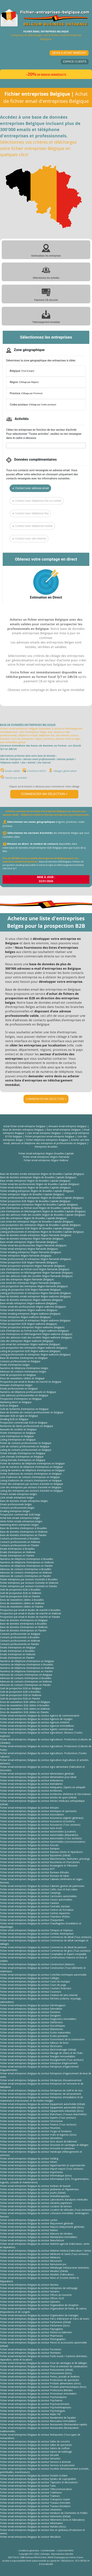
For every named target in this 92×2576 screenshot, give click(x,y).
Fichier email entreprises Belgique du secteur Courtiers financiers (35, 1988)
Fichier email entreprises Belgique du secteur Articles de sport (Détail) (38, 1797)
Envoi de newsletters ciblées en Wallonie (22, 1603)
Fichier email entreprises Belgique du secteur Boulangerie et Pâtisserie (39, 1865)
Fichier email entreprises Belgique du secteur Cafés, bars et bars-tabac (39, 1889)
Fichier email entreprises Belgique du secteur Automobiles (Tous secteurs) (41, 1838)
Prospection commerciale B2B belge (20, 1514)
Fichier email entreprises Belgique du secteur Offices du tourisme (36, 2294)
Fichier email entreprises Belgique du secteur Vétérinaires (31, 2523)
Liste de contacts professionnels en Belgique (24, 1446)
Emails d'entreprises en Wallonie (17, 1552)
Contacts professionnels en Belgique (20, 1361)
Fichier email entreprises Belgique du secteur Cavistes (29, 1903)
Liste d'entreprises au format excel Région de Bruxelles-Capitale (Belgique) (41, 1208)
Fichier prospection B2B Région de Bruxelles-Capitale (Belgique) (35, 1201)
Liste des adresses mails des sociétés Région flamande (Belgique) (36, 1276)
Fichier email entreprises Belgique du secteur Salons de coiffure (35, 2448)
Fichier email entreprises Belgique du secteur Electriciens (31, 2046)
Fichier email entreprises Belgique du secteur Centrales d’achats (35, 1906)
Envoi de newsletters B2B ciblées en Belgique (25, 1702)
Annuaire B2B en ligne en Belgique (19, 1415)
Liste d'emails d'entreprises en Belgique (21, 1456)
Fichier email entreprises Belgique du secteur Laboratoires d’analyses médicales (44, 2199)
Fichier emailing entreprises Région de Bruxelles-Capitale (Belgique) (37, 1190)
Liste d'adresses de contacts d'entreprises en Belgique (30, 1477)
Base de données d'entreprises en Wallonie (24, 1531)
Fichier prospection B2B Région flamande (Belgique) (29, 1262)
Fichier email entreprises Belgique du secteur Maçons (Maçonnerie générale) (42, 2226)
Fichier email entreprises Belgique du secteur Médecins (30, 2257)
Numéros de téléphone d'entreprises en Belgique (27, 1661)
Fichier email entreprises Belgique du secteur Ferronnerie (31, 2121)
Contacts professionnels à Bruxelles (20, 1538)
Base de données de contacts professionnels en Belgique (31, 1412)
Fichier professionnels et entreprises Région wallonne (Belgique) (35, 1320)
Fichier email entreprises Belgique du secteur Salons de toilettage (36, 2451)
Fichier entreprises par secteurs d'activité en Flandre (28, 1586)
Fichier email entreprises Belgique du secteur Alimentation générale (37, 1773)
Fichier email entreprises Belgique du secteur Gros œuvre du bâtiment (38, 2141)
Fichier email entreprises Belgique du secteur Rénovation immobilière (38, 2421)
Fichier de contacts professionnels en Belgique (25, 1443)
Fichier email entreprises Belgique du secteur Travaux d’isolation (35, 2506)
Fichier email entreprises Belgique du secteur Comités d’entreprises (37, 1933)
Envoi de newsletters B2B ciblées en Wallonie (25, 1708)
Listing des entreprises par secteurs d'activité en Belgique (31, 1490)
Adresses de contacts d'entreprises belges (23, 1371)
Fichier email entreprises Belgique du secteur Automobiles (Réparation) (39, 1834)
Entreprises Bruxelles (46, 1146)
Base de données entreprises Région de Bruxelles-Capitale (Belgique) (38, 1177)
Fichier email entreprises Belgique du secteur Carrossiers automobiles (38, 1896)
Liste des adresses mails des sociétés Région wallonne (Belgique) (36, 1337)
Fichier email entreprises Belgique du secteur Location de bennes (36, 2206)
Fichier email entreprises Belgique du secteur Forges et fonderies (36, 2131)
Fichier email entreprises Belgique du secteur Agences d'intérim (35, 1722)
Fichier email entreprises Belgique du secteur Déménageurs (33, 2005)
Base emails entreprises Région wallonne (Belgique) (28, 1303)
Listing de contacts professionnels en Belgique (25, 1449)
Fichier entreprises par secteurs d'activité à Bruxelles (29, 1579)
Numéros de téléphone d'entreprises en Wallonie (27, 1562)
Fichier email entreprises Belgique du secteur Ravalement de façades (38, 2417)
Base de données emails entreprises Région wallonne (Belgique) (35, 1296)
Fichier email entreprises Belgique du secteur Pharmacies (31, 2335)
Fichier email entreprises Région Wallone (46, 1160)
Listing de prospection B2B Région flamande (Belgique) (30, 1289)
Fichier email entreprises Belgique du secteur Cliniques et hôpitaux (36, 1930)
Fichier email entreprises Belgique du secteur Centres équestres (35, 1913)
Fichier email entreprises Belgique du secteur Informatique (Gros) (36, 2175)
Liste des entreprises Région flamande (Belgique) (27, 1279)
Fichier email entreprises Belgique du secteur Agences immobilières (37, 1725)
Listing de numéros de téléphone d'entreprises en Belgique (32, 1470)
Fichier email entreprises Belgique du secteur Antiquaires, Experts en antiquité (42, 1787)
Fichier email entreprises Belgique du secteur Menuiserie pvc (33, 2264)
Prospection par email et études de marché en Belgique (30, 1381)
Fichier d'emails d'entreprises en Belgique (22, 1453)
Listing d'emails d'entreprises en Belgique (22, 1460)
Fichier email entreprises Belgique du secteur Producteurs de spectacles (39, 2380)
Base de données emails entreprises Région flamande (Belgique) (35, 1235)
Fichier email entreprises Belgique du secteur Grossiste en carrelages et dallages (44, 2144)
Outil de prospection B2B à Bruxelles (20, 1589)
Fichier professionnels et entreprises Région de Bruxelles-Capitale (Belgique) (42, 1197)
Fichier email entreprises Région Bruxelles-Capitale (46, 1153)
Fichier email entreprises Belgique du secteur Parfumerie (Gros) (35, 2325)
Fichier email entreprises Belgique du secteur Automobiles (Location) (38, 1831)
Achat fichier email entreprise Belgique (24, 1126)
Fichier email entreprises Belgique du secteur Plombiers (30, 2352)
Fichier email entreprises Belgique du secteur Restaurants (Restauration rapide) (43, 2424)
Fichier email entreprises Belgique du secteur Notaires (29, 2291)
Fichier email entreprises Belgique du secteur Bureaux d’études (34, 1872)
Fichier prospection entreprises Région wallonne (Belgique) (32, 1327)
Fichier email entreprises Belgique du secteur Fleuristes (30, 2127)
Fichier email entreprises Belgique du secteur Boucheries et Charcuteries (40, 1862)
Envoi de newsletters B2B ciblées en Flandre (24, 1712)
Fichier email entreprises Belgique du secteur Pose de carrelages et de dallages (43, 2363)
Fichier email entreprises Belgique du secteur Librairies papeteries (36, 2203)
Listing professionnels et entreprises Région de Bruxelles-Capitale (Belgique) (42, 1231)
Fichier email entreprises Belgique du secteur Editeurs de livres (34, 2042)
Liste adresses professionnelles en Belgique (24, 1395)
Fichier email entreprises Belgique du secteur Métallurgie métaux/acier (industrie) (44, 2267)
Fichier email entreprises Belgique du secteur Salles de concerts (35, 2441)
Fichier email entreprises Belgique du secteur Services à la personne (37, 2465)
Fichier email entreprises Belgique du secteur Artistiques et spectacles (38, 1811)
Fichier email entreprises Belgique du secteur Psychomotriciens (35, 2404)
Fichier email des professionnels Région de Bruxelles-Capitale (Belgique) (39, 1184)
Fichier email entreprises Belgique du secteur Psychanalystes (33, 2397)
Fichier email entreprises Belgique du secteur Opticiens (30, 2301)
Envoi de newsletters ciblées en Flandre (21, 1606)
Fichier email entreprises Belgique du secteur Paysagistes (31, 2329)
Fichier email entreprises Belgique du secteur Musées (29, 2284)
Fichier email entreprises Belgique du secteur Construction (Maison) (37, 1964)
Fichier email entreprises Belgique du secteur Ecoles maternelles (35, 2032)
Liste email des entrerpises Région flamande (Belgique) (30, 1282)
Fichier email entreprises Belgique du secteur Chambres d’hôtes (35, 1916)
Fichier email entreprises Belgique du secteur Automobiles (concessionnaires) (42, 1841)
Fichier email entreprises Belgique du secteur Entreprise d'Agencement (39, 2063)
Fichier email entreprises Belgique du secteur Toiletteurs (31, 2492)
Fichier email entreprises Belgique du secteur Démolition (31, 2008)
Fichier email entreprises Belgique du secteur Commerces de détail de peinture (43, 1947)
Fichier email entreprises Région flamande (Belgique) (29, 1248)
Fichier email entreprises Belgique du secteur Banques (30, 1848)
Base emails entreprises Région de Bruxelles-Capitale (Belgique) (35, 1180)
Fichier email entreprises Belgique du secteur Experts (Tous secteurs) (38, 2117)
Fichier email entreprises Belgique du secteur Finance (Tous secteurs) (38, 2124)
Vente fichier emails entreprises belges (21, 1521)
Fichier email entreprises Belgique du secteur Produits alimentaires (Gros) (40, 2383)
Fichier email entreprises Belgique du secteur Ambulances (31, 1780)
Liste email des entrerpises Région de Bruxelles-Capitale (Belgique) (36, 1221)
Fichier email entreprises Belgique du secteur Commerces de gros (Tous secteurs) (45, 1950)
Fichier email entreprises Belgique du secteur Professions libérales (36, 2390)
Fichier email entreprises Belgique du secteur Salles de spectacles (36, 2444)
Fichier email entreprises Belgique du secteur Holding (29, 2158)
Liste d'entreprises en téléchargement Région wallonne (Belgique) (36, 1334)
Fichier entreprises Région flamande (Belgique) (25, 1255)
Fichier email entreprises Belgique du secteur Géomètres (31, 2138)
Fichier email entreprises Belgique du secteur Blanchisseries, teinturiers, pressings (45, 1858)
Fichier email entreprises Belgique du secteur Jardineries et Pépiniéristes (39, 2189)
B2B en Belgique (9, 1405)
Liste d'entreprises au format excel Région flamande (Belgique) (34, 1269)
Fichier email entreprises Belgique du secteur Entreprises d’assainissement (41, 2080)
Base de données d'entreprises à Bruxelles (23, 1528)
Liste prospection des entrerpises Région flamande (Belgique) (34, 1286)
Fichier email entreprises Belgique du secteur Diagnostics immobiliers (38, 2019)
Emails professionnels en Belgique (19, 1388)
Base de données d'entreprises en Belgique (24, 1357)
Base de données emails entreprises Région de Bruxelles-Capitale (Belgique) (42, 1173)
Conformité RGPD (65, 2550)
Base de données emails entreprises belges (24, 1500)
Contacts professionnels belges (17, 1507)
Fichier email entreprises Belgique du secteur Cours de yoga (33, 1984)
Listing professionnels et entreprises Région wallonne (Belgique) (35, 1354)
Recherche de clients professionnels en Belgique (26, 1426)
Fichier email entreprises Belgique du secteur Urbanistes (31, 2509)
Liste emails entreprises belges (17, 1497)
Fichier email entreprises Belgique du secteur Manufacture (32, 2240)
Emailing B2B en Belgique (14, 1419)
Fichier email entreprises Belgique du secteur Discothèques (32, 2025)
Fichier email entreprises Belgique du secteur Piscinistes (30, 2349)
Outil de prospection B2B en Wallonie (20, 1593)
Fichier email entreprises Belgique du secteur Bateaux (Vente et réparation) (41, 1852)
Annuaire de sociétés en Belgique (18, 1429)
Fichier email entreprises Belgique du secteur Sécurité (29, 2455)
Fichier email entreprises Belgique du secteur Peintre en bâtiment (36, 2332)
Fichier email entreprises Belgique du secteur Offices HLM (32, 2298)
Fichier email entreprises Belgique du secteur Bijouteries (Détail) (35, 1855)
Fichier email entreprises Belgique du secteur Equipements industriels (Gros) (41, 2110)
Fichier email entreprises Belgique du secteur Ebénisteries (31, 2029)
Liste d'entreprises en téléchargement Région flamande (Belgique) (36, 1272)
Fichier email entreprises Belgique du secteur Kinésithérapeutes (35, 2196)
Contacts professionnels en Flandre (19, 1545)
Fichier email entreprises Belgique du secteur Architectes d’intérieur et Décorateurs (45, 1794)
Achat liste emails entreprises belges (20, 1518)
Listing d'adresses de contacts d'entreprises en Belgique (31, 1480)
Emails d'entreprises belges (15, 1364)
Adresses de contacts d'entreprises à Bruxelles (25, 1569)
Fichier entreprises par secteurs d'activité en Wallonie (29, 1582)
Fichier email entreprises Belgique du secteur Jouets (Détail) (33, 2192)
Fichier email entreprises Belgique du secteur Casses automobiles (36, 1899)
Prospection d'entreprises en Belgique (21, 1398)
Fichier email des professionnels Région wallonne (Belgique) (33, 1306)
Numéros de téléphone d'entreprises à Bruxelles (26, 1559)
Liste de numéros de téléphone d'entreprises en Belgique (31, 1466)
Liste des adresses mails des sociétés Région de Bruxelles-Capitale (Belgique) (42, 1214)
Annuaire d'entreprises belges (16, 1385)
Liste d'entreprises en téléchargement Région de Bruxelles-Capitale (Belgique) (43, 1211)
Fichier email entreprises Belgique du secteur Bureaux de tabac (34, 1875)
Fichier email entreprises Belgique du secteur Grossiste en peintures (37, 2148)
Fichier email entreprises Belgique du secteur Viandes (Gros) (33, 2526)
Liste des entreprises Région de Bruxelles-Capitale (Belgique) (33, 1218)
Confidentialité (48, 2550)
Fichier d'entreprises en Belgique (18, 1432)
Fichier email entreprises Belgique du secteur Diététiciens (31, 2022)
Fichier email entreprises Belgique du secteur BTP (27, 1869)
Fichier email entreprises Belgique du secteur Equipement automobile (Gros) (42, 2107)
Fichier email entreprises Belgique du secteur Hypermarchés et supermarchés (42, 2165)
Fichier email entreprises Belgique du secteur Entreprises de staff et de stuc (41, 2090)
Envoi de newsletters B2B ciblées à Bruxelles (24, 1705)
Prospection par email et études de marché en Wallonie (30, 1613)
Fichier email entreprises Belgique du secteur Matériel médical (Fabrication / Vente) (45, 2250)
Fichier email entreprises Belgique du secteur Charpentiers (32, 1920)
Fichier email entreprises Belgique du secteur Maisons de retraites (36, 2233)
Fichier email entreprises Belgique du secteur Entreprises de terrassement (40, 2093)
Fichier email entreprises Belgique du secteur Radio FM (30, 2414)
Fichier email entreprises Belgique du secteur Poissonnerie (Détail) (36, 2369)
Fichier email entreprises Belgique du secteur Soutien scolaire (33, 2475)
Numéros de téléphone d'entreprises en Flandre (26, 1565)
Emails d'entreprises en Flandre (17, 1555)
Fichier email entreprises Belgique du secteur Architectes (31, 1790)
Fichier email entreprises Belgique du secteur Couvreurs (30, 1991)
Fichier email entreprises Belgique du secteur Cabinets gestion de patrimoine (42, 1886)
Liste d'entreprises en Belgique (17, 1436)
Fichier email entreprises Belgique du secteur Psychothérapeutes (35, 2407)
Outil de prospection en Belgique (18, 1375)
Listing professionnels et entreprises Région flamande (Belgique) (35, 1293)
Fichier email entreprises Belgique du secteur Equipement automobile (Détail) (42, 2104)
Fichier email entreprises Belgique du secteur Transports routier (35, 2499)
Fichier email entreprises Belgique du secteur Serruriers (30, 2458)
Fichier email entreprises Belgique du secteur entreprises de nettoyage (39, 2288)
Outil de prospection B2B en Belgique (20, 1688)
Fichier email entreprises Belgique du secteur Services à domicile (35, 2461)
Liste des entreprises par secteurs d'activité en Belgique (30, 1487)
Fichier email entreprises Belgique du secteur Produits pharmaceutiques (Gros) (43, 2386)
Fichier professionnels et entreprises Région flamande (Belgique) (35, 1259)
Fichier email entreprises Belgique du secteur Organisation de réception (39, 2305)
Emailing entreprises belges (15, 1511)
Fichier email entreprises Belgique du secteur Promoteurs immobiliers (38, 2393)
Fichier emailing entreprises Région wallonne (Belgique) (30, 1313)
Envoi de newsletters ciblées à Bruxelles (22, 1599)
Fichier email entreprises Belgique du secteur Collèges (29, 1978)
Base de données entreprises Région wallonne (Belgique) (31, 1299)
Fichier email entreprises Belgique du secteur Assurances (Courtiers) (37, 1821)
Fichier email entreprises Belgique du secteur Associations (32, 1814)
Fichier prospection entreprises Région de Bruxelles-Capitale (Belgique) (39, 1204)
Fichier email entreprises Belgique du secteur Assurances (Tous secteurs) (40, 1824)
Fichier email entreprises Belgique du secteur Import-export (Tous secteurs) (41, 2168)
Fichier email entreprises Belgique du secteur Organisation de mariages (39, 2315)
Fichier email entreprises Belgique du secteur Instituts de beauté (35, 2186)
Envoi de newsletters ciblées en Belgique (22, 1378)
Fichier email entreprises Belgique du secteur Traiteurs (30, 2496)
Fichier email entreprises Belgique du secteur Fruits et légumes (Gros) (38, 2134)
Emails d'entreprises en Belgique (18, 1647)
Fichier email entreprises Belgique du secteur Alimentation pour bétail (38, 1777)
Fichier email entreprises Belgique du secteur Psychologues (32, 2410)
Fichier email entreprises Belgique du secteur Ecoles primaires (34, 2036)
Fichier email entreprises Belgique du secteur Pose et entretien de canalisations (43, 2366)
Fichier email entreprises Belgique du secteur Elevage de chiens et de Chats (41, 2053)
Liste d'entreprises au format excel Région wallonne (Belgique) (34, 1330)
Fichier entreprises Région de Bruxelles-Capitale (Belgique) (32, 1194)
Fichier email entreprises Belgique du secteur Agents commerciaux (36, 1729)
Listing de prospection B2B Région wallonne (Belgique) (30, 1351)
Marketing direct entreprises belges (19, 1524)
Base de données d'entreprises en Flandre (23, 1535)
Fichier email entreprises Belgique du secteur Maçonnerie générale (36, 2223)
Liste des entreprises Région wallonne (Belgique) (26, 1340)
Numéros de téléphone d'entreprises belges (24, 1368)
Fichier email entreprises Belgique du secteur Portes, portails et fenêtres (40, 2376)
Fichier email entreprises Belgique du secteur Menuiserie (31, 2260)
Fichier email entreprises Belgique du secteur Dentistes (30, 2012)
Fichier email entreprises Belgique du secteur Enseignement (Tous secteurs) (41, 2059)
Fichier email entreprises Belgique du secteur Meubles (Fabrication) (37, 2274)
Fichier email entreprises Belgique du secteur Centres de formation (37, 1909)
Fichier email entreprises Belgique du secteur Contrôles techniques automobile (43, 1974)
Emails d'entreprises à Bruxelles (17, 1548)
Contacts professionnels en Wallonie (20, 1542)
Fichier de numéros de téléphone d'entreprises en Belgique (32, 1463)
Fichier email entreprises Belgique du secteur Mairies (29, 2230)
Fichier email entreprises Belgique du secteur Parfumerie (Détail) (35, 2322)
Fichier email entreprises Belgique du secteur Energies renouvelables (37, 2056)
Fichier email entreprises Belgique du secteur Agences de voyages (36, 1719)
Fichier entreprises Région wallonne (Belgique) (25, 1317)
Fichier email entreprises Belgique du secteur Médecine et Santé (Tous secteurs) (44, 2254)
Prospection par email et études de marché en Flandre (30, 1616)
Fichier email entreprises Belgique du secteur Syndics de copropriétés (38, 2478)
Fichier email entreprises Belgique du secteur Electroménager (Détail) (38, 2049)
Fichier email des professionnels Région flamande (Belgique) (33, 1245)
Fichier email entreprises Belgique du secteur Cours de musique (35, 1981)
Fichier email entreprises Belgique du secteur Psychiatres (31, 2400)
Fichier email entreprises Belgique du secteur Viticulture (30, 2536)
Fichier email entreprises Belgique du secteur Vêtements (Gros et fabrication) (42, 2519)
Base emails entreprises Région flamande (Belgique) (29, 1242)
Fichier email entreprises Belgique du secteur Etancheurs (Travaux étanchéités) (43, 2114)
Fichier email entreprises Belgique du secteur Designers (30, 2015)
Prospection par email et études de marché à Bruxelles (30, 1610)
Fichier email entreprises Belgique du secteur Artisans (29, 1807)
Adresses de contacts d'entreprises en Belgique (26, 1674)
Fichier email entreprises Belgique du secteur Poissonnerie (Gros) (36, 2373)
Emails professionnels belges (16, 1504)
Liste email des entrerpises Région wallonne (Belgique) (30, 1344)
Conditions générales (28, 2550)
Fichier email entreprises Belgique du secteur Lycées (29, 2220)
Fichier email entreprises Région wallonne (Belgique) (28, 1310)
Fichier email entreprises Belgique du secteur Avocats (29, 1845)
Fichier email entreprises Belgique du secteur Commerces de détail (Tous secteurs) (45, 1937)
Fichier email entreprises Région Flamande (46, 1156)
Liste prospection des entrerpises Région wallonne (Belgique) (33, 1347)
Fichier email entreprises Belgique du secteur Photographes (33, 2339)
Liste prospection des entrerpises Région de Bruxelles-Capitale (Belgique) (40, 1225)
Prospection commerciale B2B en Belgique (23, 1422)
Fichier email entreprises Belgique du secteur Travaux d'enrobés (35, 2502)
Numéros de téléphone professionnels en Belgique (28, 1392)
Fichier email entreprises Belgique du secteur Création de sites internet (39, 1995)
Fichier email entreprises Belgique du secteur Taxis (28, 2485)
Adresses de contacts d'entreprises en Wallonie (26, 1572)
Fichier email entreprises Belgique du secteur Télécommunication (36, 2489)
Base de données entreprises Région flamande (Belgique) (31, 1238)
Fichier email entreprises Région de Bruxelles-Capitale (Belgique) (35, 1187)
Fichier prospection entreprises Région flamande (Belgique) (32, 1265)
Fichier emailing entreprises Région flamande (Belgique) (30, 1252)
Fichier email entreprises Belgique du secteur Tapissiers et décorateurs (39, 2482)
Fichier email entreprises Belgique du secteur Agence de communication (39, 1715)
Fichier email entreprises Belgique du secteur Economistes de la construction (42, 2039)
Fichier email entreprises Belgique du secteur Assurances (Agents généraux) (41, 1817)
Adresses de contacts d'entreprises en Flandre (25, 1576)
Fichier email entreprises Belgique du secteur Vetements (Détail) (35, 2516)
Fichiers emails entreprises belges (18, 1494)
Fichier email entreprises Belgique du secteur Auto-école (31, 1828)
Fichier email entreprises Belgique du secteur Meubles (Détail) (34, 2271)
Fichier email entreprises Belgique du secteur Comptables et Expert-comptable (43, 1954)
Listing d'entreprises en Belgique (18, 1439)
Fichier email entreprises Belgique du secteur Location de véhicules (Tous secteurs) (46, 2209)
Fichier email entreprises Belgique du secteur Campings (30, 1892)
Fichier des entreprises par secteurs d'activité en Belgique (31, 1483)
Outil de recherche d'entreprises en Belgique (24, 1409)
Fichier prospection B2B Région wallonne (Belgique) (28, 1323)
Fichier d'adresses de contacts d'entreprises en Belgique (31, 1473)
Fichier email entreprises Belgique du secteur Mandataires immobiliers (38, 2237)
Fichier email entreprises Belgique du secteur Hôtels (28, 2162)
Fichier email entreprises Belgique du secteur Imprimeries (31, 2172)
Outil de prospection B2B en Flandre (20, 1596)
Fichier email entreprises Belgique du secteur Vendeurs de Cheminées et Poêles (44, 2513)
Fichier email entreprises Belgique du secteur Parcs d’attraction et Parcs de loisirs (44, 2318)
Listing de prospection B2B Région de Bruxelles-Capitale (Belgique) (37, 1228)
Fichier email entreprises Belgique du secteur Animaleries (31, 1783)
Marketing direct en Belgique (16, 1402)
